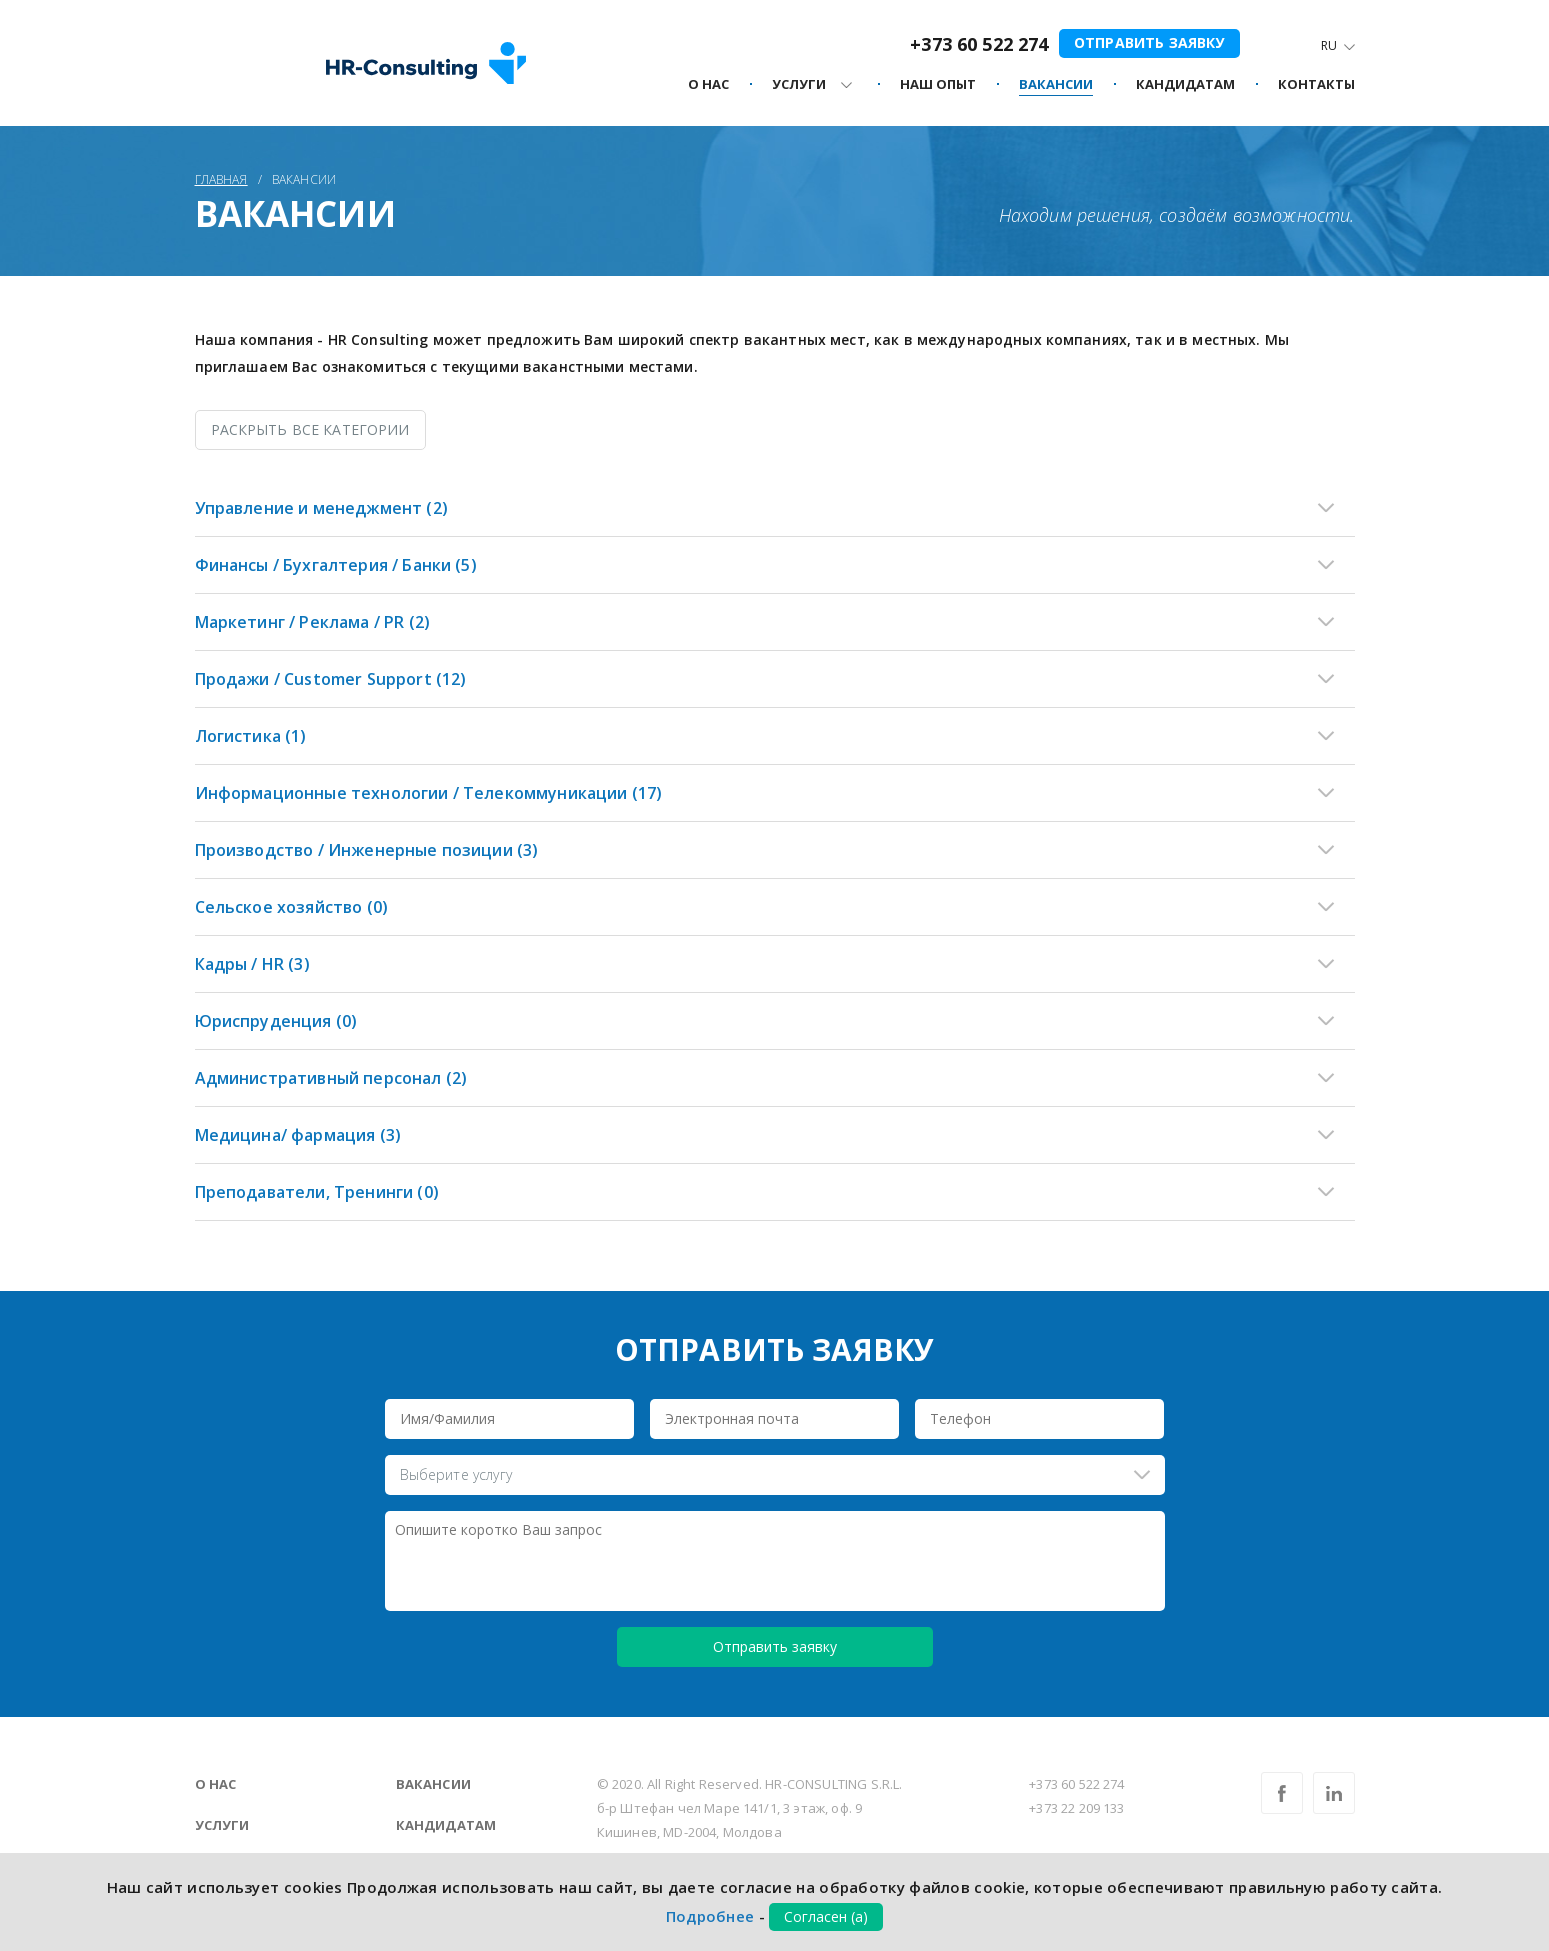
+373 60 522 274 (979, 44)
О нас (216, 1784)
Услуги (222, 1825)
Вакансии (433, 1784)
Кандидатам (446, 1825)
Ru (1329, 45)
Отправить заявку (1149, 42)
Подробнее (710, 1916)
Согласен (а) (826, 1916)
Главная (221, 179)
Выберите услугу (456, 1474)
